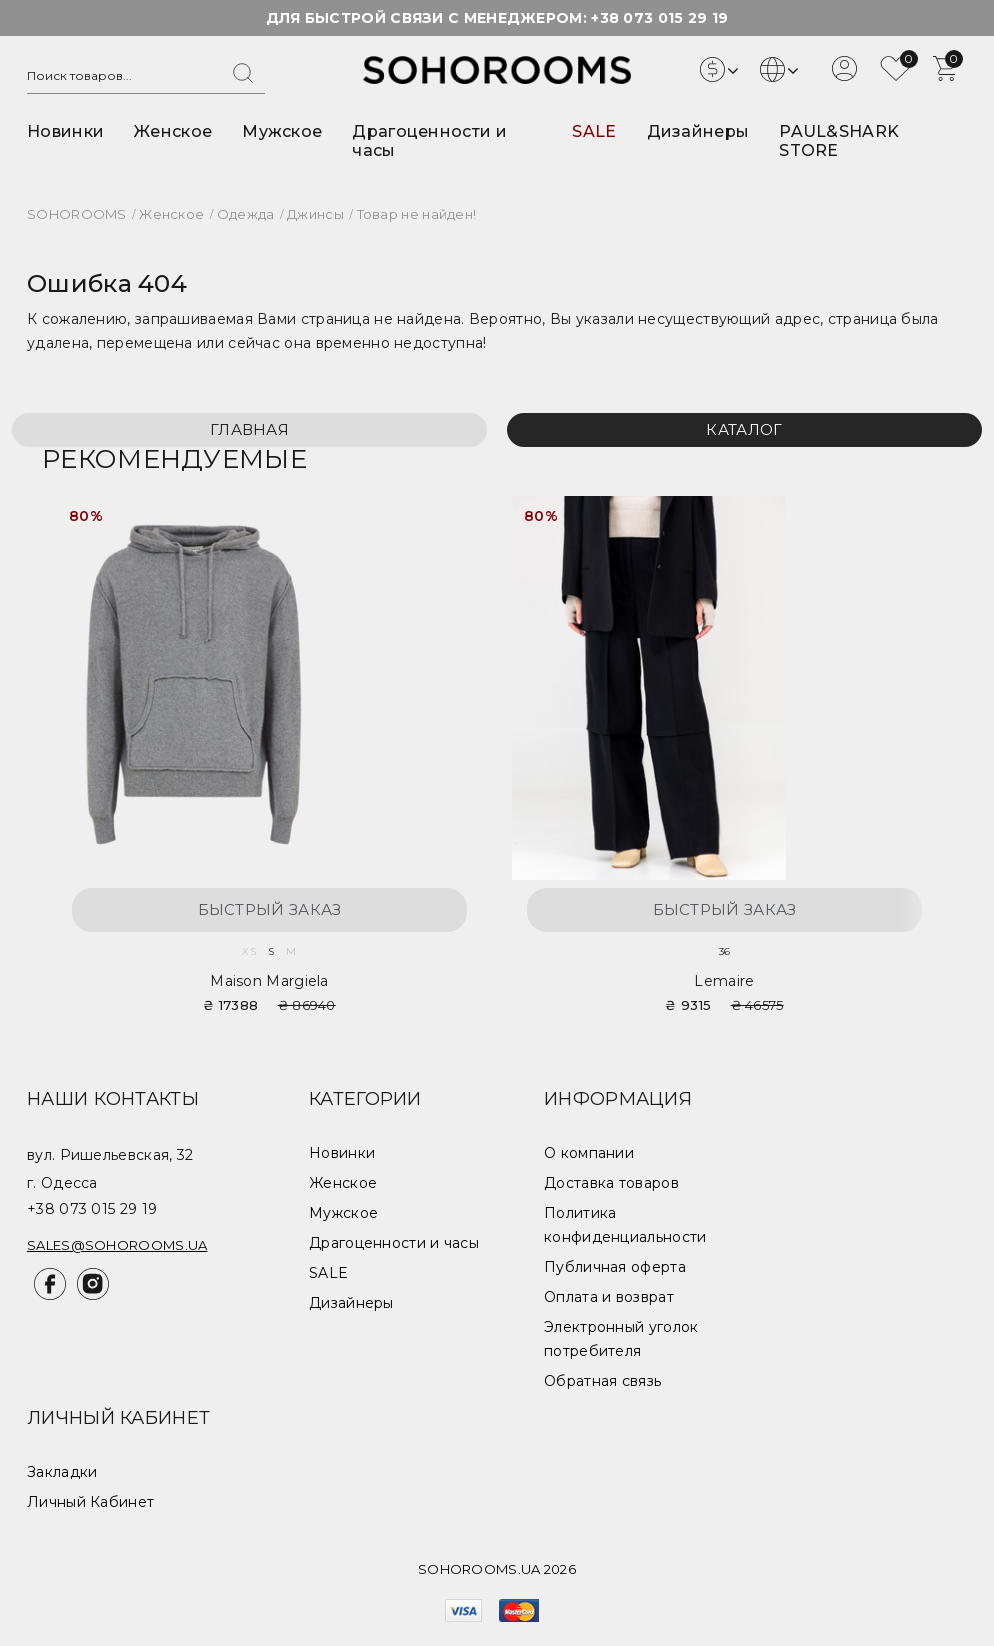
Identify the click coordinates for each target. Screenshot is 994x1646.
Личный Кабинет (90, 1502)
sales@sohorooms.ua (117, 1245)
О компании (589, 1153)
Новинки (65, 131)
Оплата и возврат (609, 1297)
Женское (173, 131)
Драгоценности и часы (394, 1243)
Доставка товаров (611, 1183)
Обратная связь (602, 1381)
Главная (249, 429)
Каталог (744, 429)
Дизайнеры (698, 131)
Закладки (62, 1472)
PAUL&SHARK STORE (839, 141)
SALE (594, 131)
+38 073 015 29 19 (659, 18)
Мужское (282, 131)
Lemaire (724, 981)
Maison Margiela (269, 981)
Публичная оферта (615, 1267)
